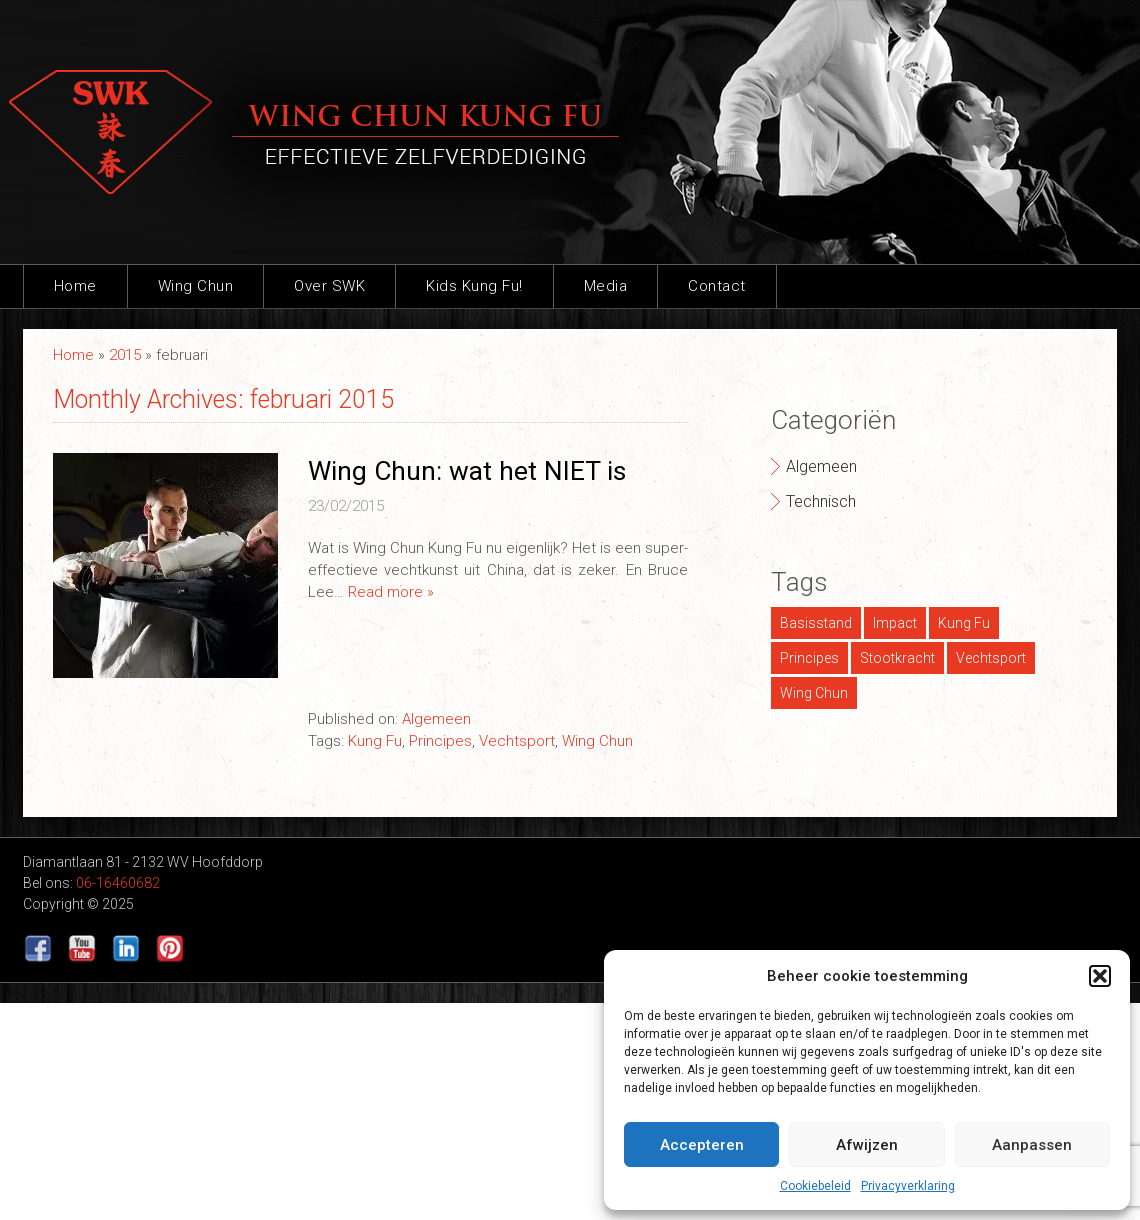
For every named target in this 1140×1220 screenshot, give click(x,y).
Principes (440, 741)
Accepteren (702, 1145)
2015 (125, 355)
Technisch (821, 501)
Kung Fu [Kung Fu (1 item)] (964, 623)
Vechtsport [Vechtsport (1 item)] (991, 658)
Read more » (391, 592)
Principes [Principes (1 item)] (809, 658)
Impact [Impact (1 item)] (895, 623)
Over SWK (329, 286)
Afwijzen (867, 1145)
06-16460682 (118, 883)
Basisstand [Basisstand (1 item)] (816, 623)
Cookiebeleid (815, 1186)
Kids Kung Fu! (474, 286)
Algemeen (436, 719)
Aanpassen (1032, 1145)
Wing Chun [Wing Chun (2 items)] (814, 693)
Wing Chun (196, 286)
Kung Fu (375, 741)
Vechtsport (517, 741)
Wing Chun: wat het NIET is (467, 471)
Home (75, 286)
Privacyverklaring (908, 1186)
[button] (1100, 976)
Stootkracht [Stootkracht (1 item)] (897, 658)
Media (606, 286)
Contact (717, 286)
